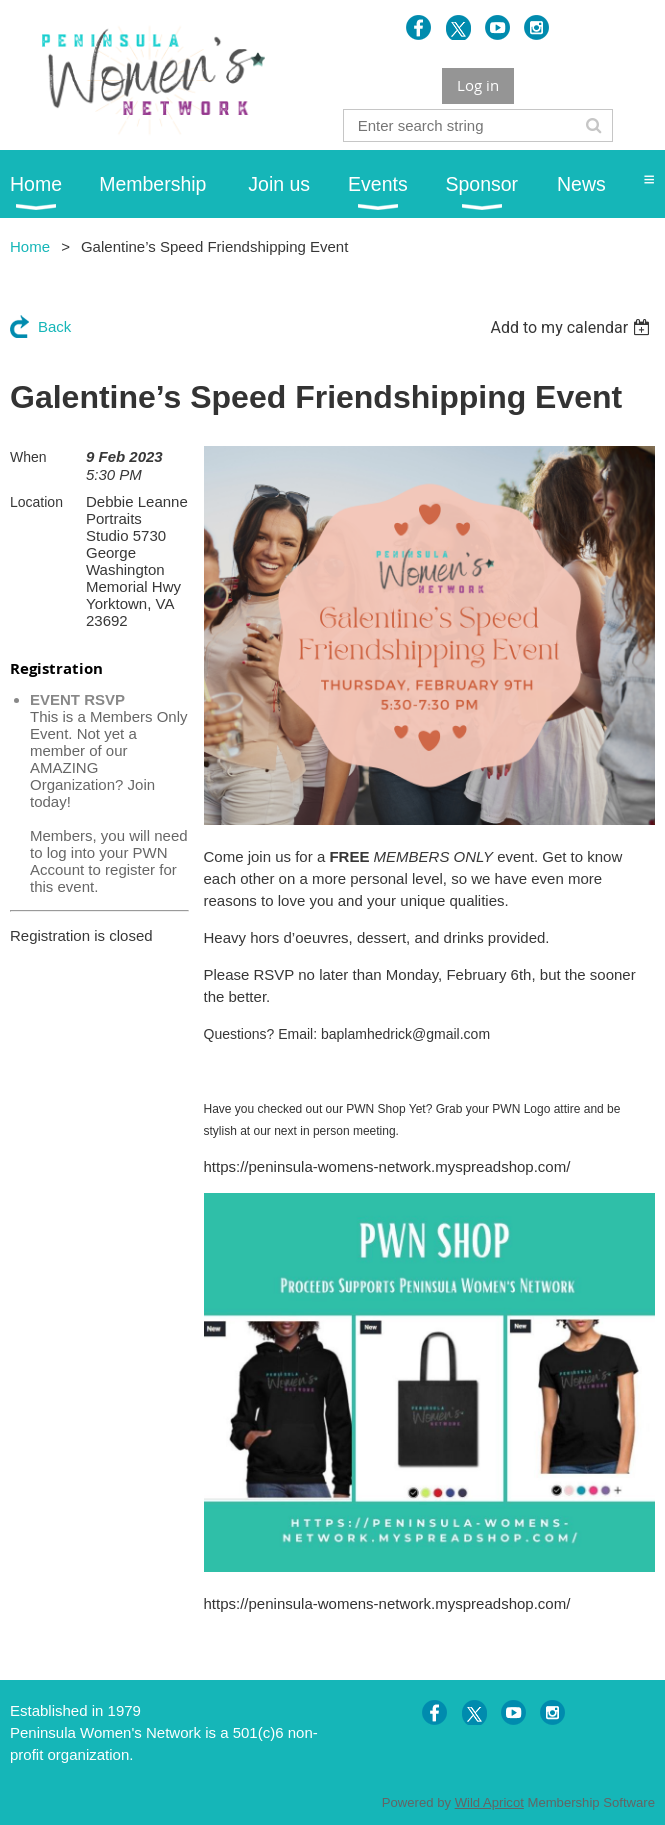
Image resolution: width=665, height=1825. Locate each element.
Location (36, 502)
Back (54, 326)
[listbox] (572, 327)
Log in (478, 85)
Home (30, 246)
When (28, 457)
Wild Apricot (489, 1802)
